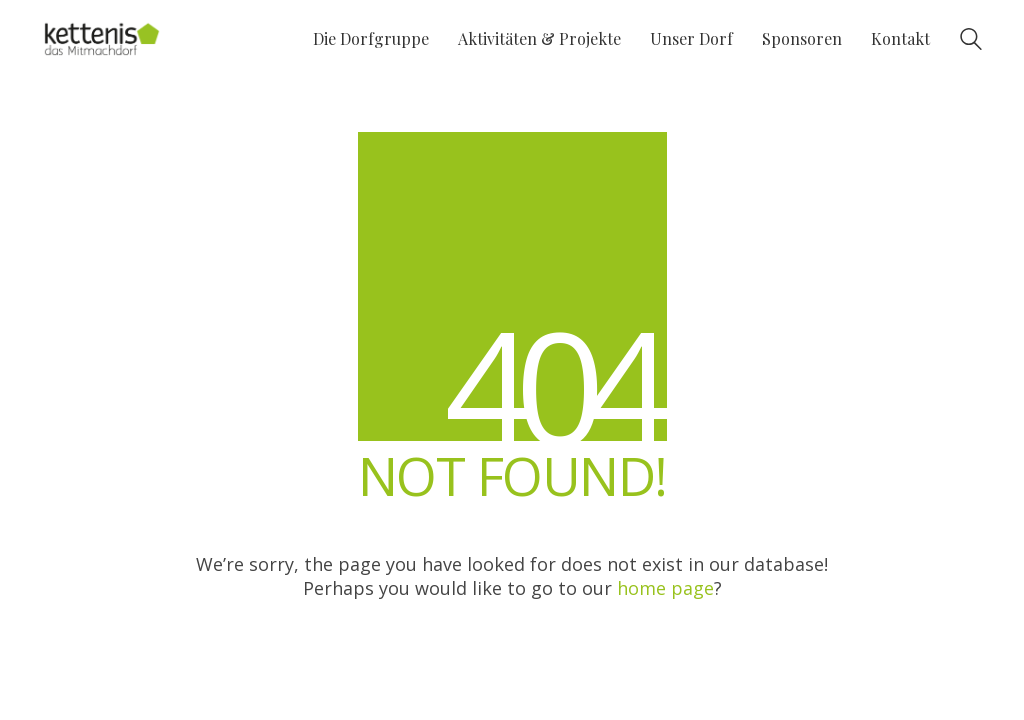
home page (665, 588)
